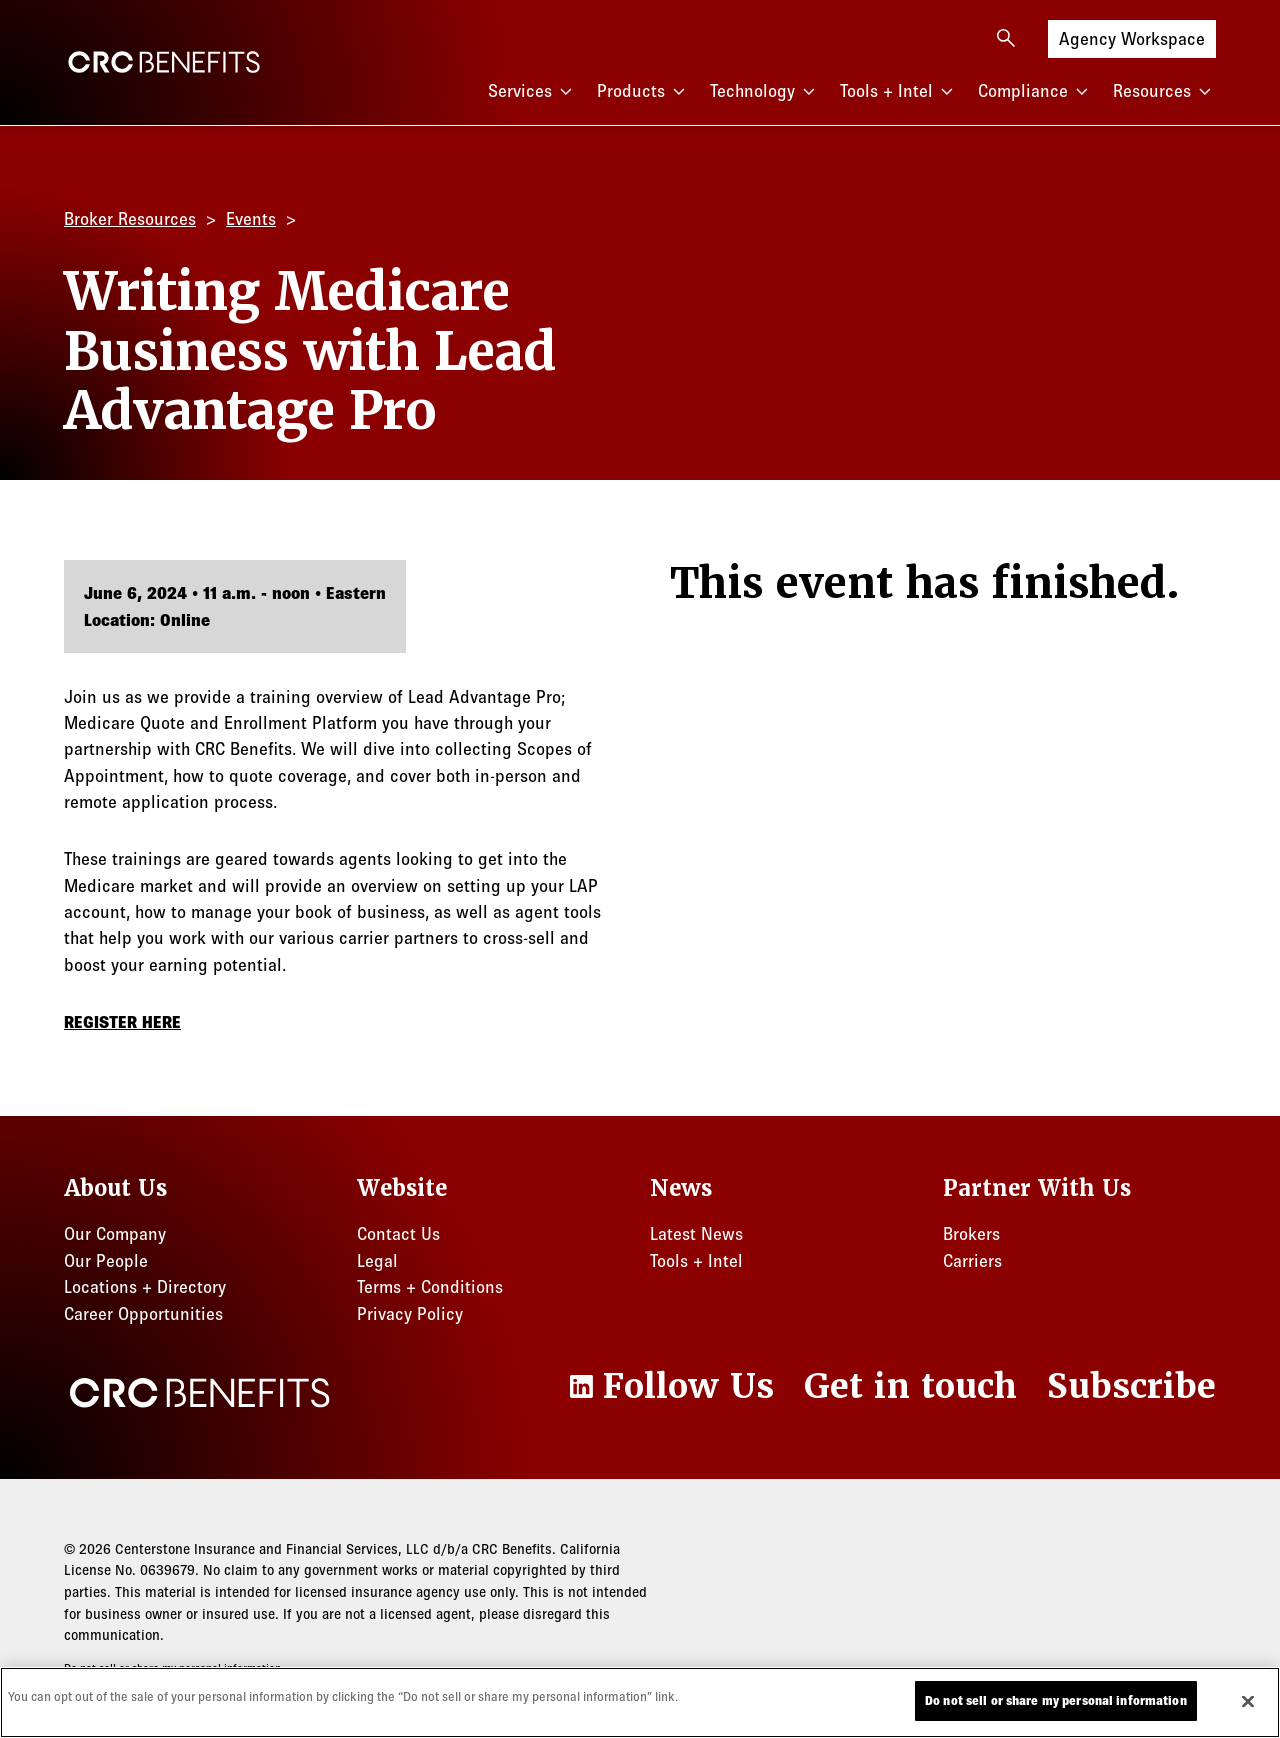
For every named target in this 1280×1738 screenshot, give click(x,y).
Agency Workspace (1132, 37)
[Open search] (1006, 38)
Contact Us (398, 1234)
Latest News (696, 1234)
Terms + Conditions (430, 1287)
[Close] (1248, 1701)
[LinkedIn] (669, 1386)
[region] (640, 1702)
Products (643, 92)
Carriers (972, 1261)
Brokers (971, 1234)
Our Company (115, 1234)
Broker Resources (130, 219)
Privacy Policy (410, 1314)
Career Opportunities (143, 1314)
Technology (765, 92)
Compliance (1035, 92)
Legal (377, 1261)
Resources (1164, 92)
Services (532, 92)
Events (251, 219)
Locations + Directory (145, 1287)
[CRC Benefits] (164, 62)
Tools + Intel (899, 92)
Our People (106, 1261)
